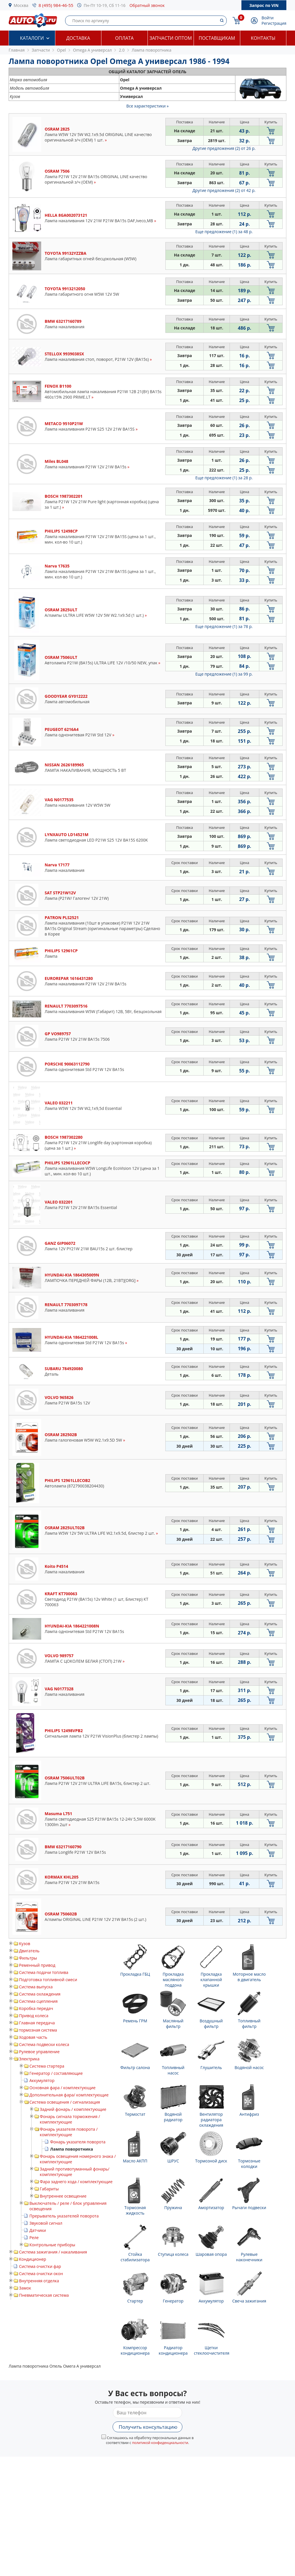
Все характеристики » (147, 106)
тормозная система (38, 2030)
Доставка (78, 38)
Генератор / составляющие (56, 2073)
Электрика (29, 2059)
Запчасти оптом (171, 38)
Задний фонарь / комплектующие (73, 2109)
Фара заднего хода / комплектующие (76, 2181)
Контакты (263, 38)
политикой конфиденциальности (160, 2442)
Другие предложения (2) (224, 148)
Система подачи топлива (43, 1972)
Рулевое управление (39, 2051)
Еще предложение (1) (224, 231)
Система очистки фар (40, 2266)
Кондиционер (32, 2259)
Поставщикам (217, 38)
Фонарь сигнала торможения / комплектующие (70, 2119)
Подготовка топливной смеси (48, 1979)
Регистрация (274, 23)
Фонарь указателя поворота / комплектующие (69, 2131)
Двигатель (29, 1950)
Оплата (124, 38)
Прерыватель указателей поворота (64, 2216)
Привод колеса (33, 2015)
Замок (25, 2288)
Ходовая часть (33, 2037)
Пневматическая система (44, 2295)
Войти (268, 17)
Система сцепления (38, 2001)
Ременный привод (37, 1965)
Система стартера (46, 2066)
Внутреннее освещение (63, 2196)
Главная (17, 50)
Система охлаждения (39, 1994)
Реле (34, 2237)
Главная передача (37, 2023)
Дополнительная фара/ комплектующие (69, 2095)
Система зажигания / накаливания (53, 2252)
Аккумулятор (41, 2080)
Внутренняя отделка (39, 2280)
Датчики (37, 2230)
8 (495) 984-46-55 (56, 5)
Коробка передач (36, 2008)
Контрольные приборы (52, 2244)
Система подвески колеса (44, 2044)
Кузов (24, 1943)
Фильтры (28, 1958)
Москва (21, 5)
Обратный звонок (146, 5)
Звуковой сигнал (45, 2223)
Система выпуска (36, 1986)
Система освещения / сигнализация (64, 2102)
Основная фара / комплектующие (62, 2087)
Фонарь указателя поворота (77, 2142)
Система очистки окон (41, 2273)
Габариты (49, 2189)
